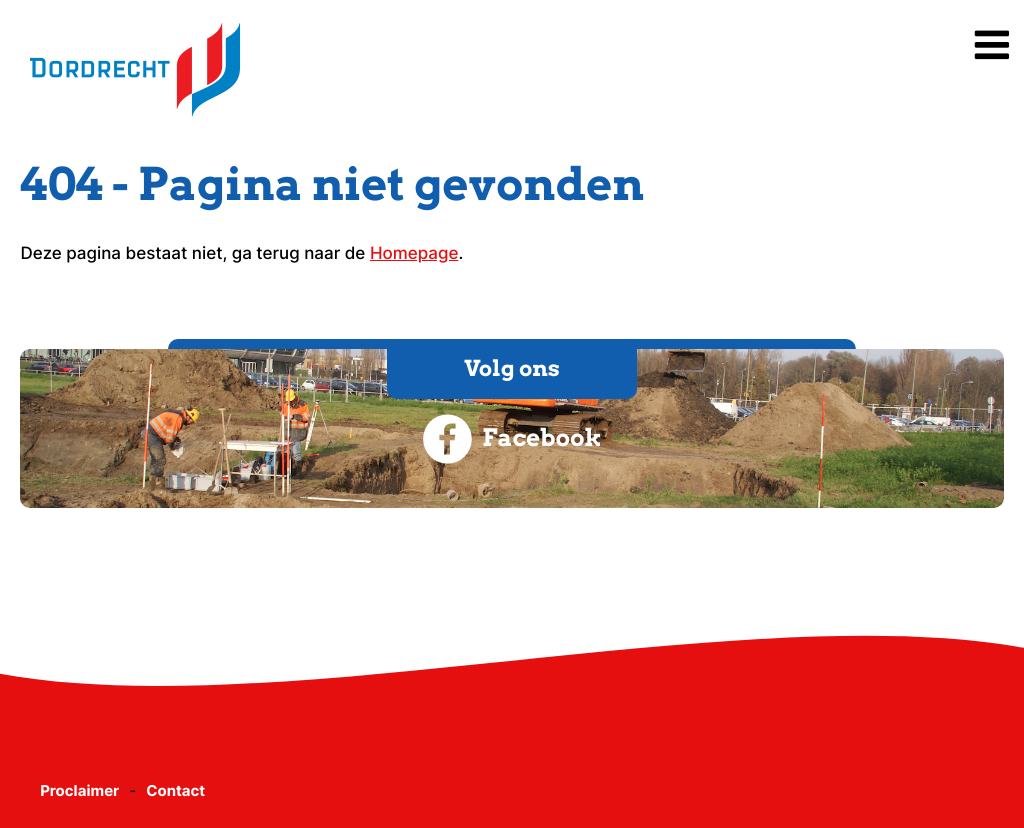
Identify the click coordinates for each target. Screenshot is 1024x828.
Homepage (414, 254)
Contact (175, 790)
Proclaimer (79, 790)
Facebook (511, 439)
